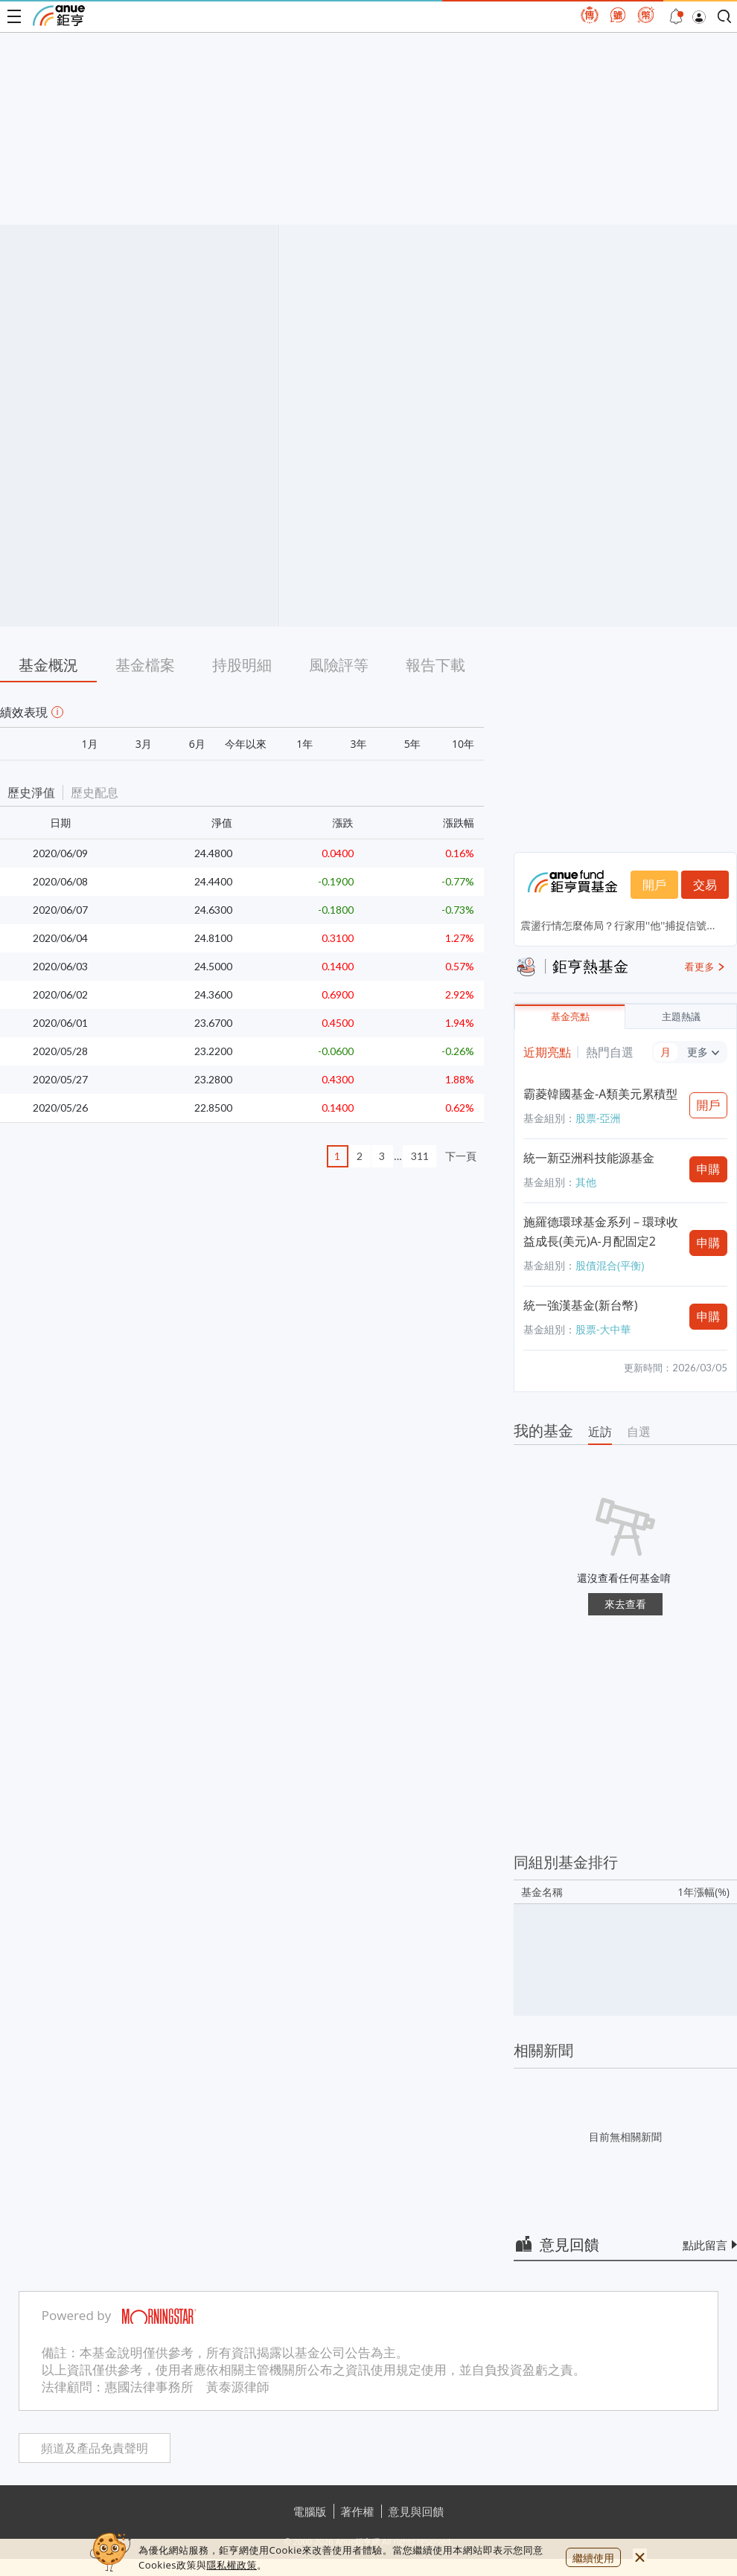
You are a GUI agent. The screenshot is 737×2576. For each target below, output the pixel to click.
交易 (705, 885)
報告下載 (435, 665)
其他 (585, 1182)
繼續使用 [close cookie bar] (593, 2558)
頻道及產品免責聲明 (94, 2448)
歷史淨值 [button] (31, 792)
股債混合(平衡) (609, 1265)
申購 (709, 1169)
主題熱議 (681, 1016)
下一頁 (460, 1156)
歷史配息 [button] (94, 792)
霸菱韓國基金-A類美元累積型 (600, 1094)
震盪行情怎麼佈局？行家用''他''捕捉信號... (617, 925)
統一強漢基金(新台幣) (580, 1305)
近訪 (600, 1431)
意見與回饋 (416, 2511)
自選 (639, 1431)
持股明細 (242, 665)
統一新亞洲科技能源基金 (588, 1158)
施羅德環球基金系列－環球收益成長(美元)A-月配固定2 (600, 1231)
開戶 (654, 885)
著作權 (357, 2511)
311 (420, 1156)
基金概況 (48, 665)
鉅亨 (59, 15)
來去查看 (625, 1604)
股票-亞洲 (598, 1118)
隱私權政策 (231, 2565)
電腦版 (310, 2511)
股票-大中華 (603, 1329)
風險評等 (338, 665)
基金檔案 (145, 665)
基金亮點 (570, 1016)
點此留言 (705, 2244)
